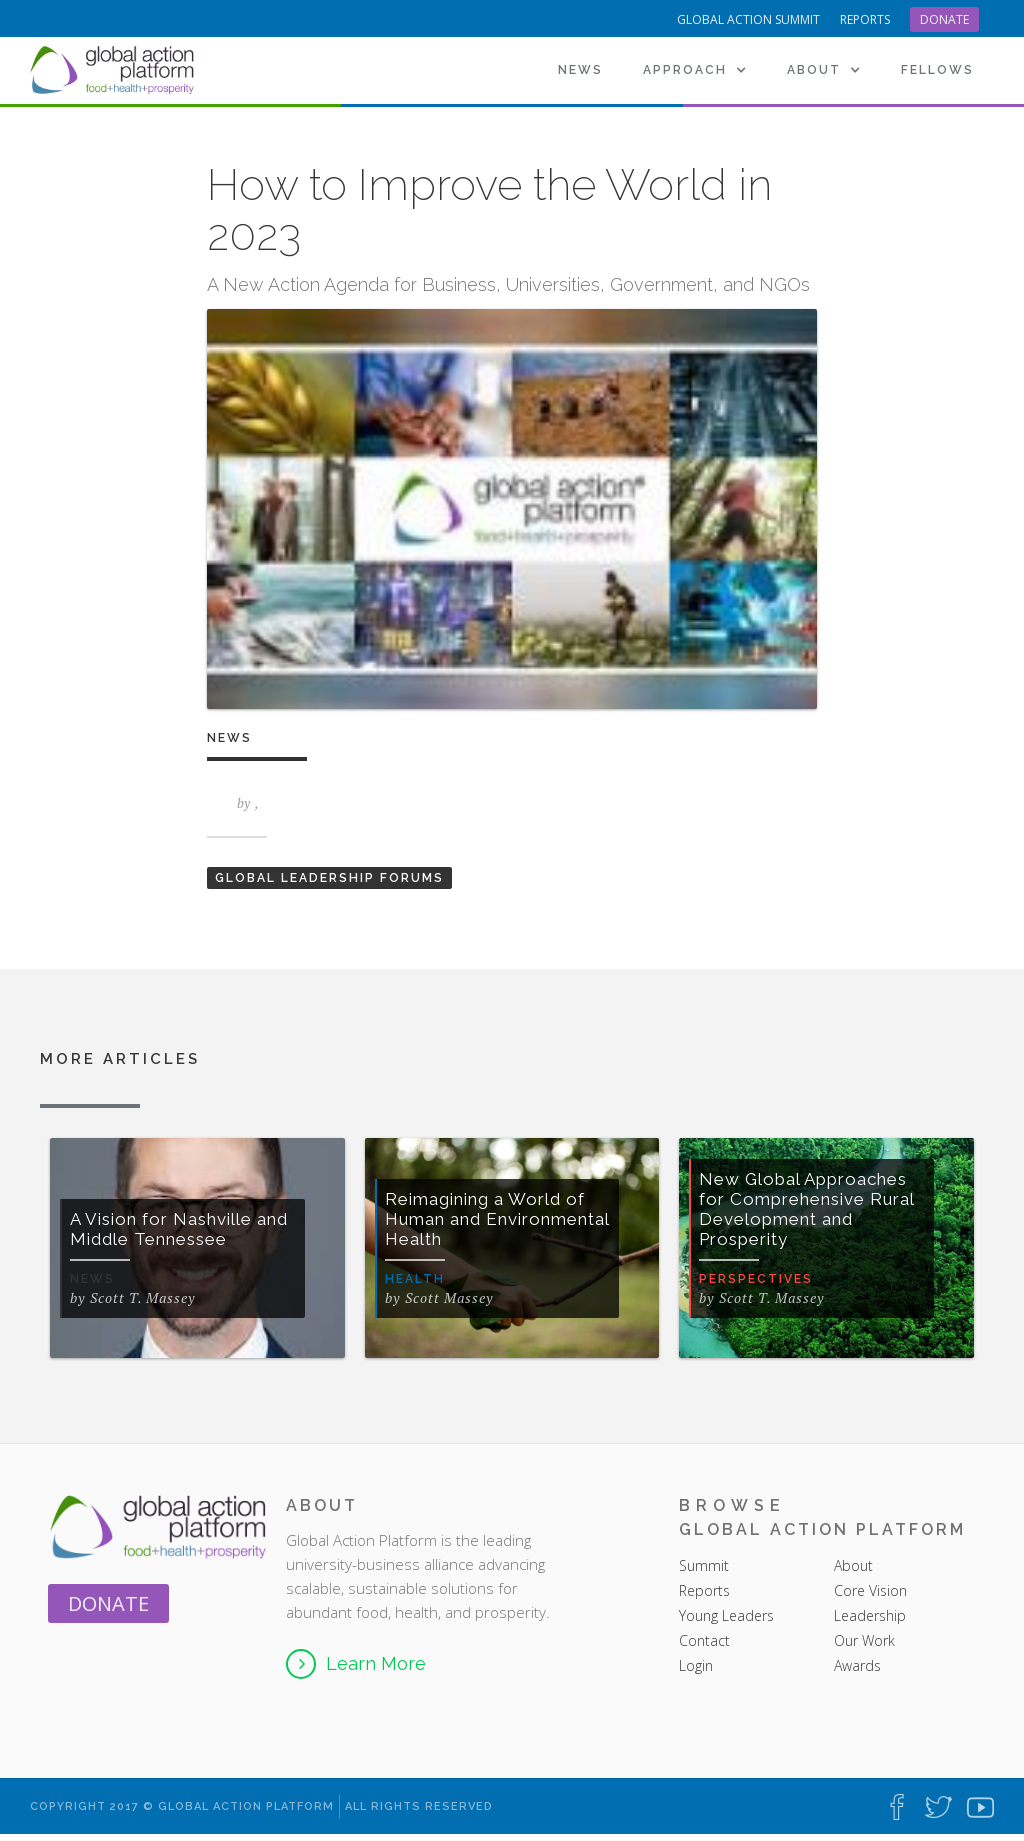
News (580, 70)
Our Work (864, 1640)
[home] (115, 70)
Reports (704, 1590)
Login (696, 1665)
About (855, 1565)
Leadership (870, 1615)
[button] (695, 70)
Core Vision (870, 1590)
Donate (944, 19)
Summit (704, 1565)
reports (865, 19)
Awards (857, 1665)
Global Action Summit (748, 19)
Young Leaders (726, 1615)
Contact (704, 1640)
